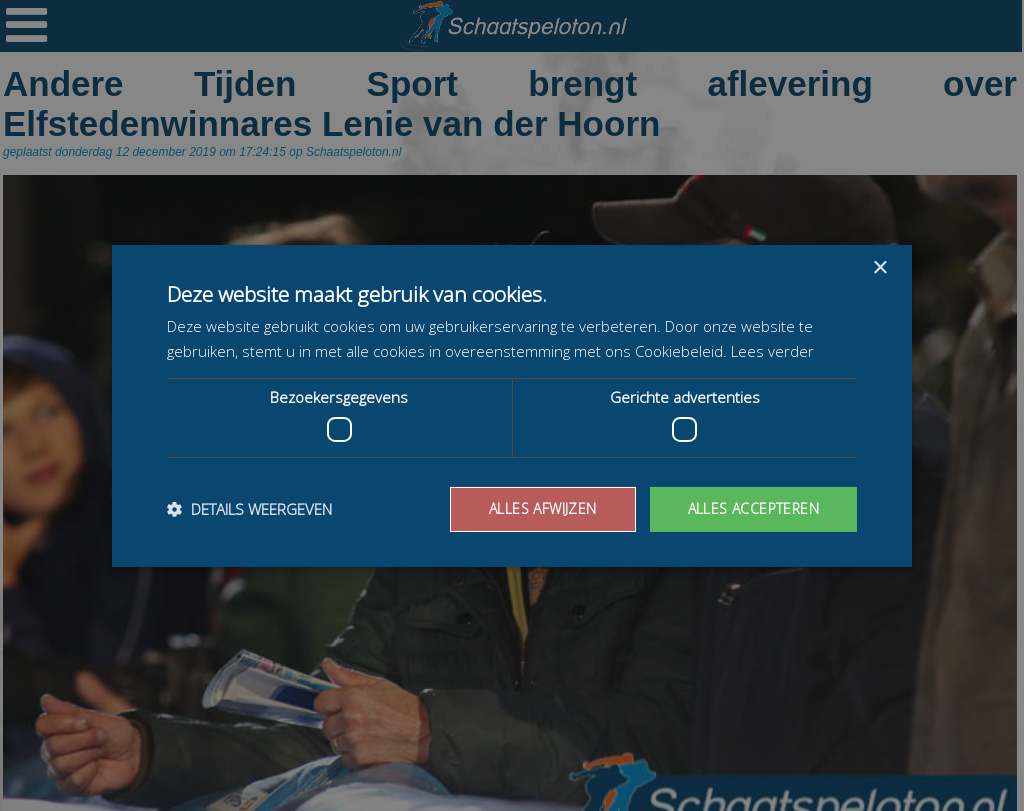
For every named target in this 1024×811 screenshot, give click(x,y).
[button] (249, 509)
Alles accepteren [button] (753, 508)
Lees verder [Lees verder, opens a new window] (772, 351)
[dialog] (512, 405)
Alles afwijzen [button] (543, 508)
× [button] (879, 267)
